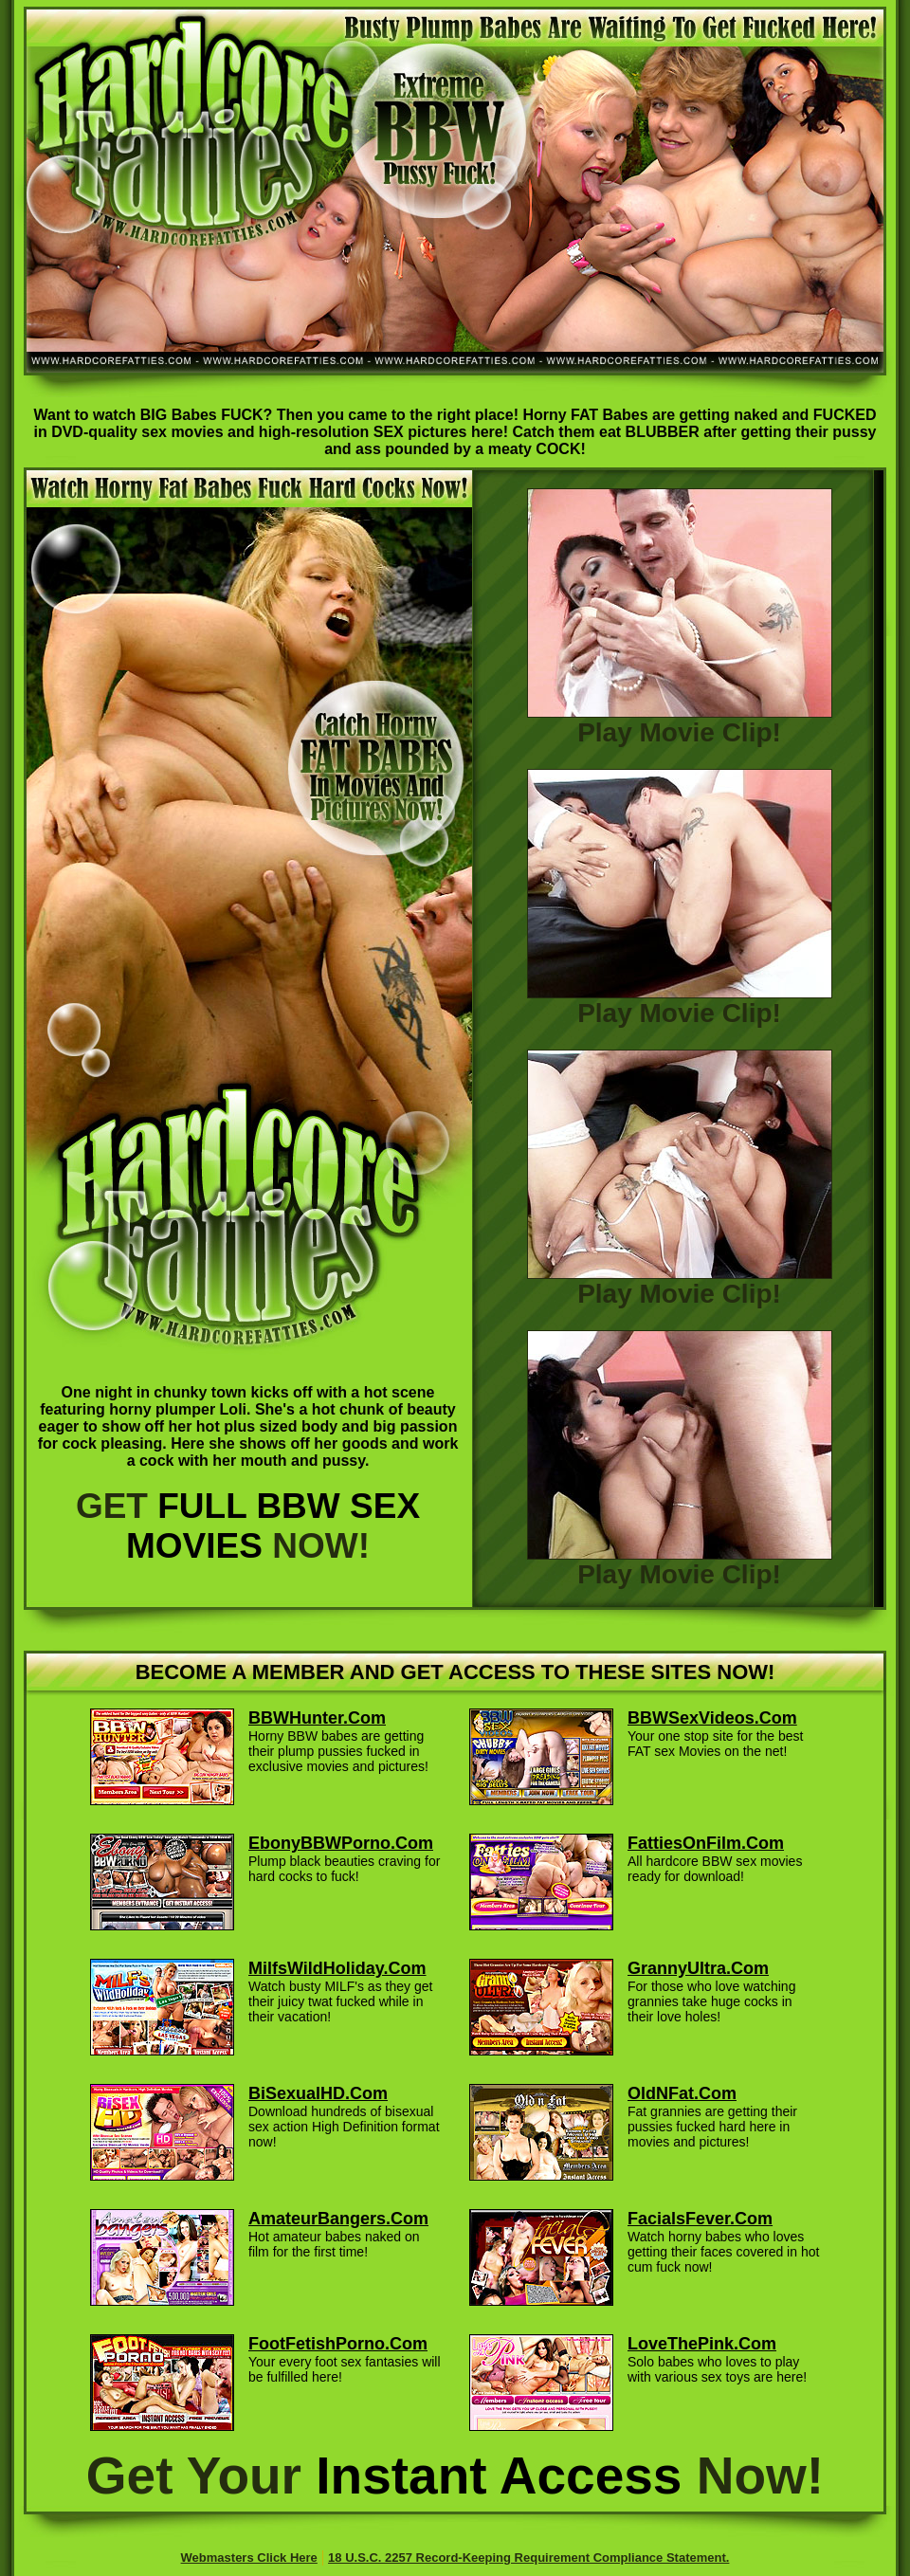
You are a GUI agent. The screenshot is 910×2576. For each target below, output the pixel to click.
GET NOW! (248, 1526)
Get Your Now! (455, 2475)
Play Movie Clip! (679, 720)
